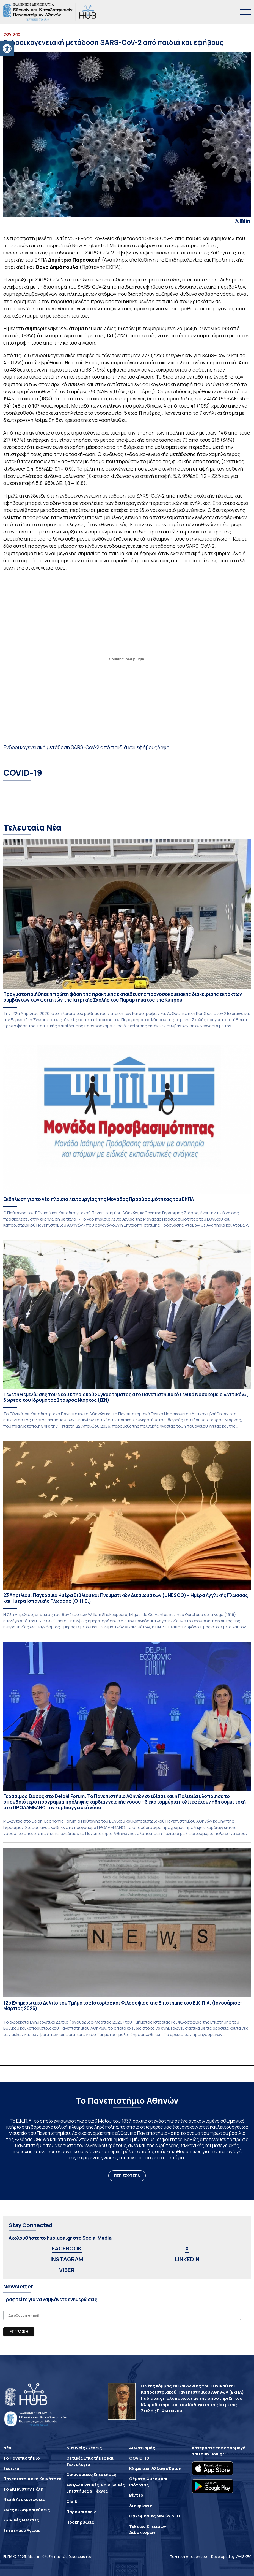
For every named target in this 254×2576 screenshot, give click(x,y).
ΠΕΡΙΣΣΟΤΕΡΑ (127, 2175)
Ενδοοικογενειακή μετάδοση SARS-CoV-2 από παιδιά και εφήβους (80, 747)
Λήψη (163, 747)
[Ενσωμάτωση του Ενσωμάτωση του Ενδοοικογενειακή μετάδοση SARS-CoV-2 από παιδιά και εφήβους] (127, 659)
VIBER (66, 2270)
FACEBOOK (67, 2248)
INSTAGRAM (66, 2259)
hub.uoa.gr (212, 2454)
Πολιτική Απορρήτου (188, 2556)
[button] (7, 48)
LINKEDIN (187, 2259)
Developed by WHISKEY (231, 2556)
